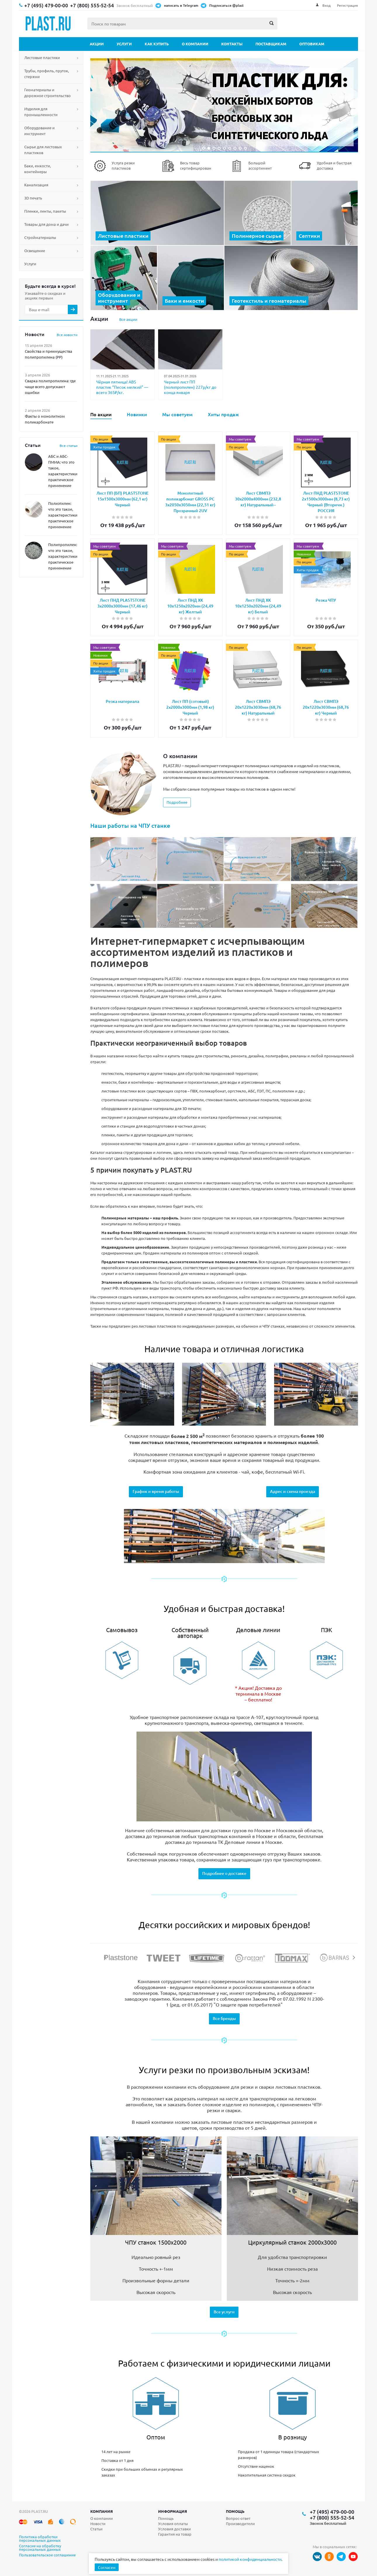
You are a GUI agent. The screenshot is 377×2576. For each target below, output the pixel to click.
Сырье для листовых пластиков (43, 149)
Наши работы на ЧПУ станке (130, 825)
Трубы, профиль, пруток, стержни (46, 73)
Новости (98, 2523)
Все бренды (224, 2018)
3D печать (33, 197)
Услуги (124, 43)
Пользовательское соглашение (47, 2555)
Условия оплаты (173, 2523)
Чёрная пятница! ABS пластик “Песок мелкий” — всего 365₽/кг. (122, 387)
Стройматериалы (40, 237)
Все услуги (224, 2312)
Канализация (36, 184)
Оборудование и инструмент (39, 130)
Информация (172, 2511)
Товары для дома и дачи (46, 224)
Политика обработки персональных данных (40, 2539)
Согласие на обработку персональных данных (40, 2548)
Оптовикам (311, 43)
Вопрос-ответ (238, 2518)
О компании (195, 43)
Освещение (34, 250)
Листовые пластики (42, 57)
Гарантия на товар (174, 2534)
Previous (105, 1957)
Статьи (96, 2528)
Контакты (232, 43)
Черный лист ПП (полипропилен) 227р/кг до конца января (190, 387)
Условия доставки (174, 2528)
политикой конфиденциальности (250, 2559)
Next (354, 1957)
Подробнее (177, 802)
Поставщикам (270, 43)
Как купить (157, 43)
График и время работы (156, 1491)
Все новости (67, 334)
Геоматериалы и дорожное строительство (47, 92)
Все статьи (68, 445)
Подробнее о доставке (224, 1873)
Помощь (235, 2511)
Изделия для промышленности (41, 111)
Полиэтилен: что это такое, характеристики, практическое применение (63, 515)
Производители (240, 2523)
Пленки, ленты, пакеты (45, 211)
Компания (101, 2511)
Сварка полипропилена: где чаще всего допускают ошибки (50, 386)
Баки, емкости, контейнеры (37, 168)
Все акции (128, 319)
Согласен (106, 2567)
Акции (97, 43)
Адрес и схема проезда (292, 1491)
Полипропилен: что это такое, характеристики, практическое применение (63, 556)
